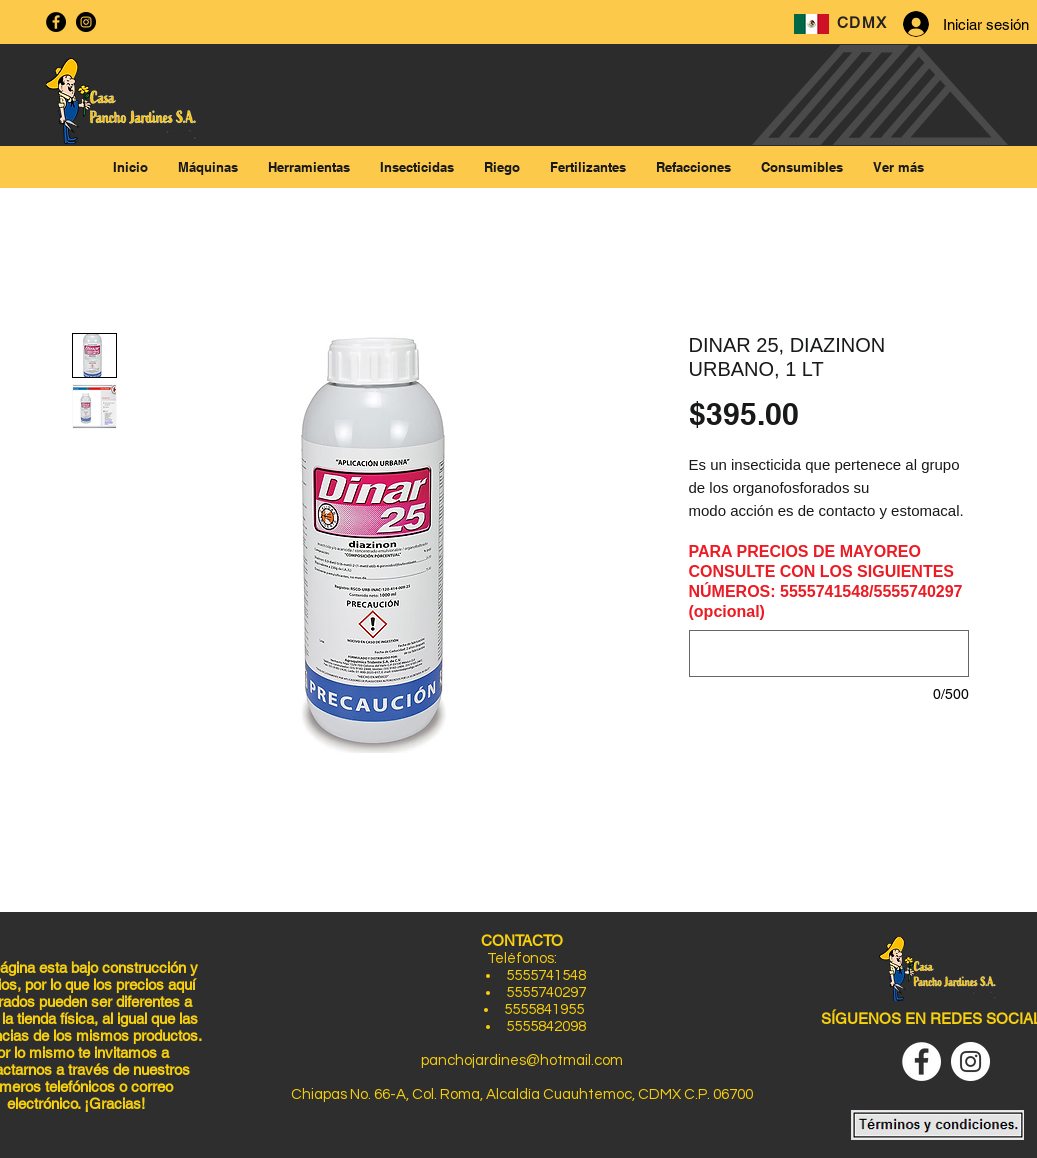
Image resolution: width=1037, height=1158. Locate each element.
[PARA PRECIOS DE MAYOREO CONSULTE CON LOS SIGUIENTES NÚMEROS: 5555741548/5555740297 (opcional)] (829, 653)
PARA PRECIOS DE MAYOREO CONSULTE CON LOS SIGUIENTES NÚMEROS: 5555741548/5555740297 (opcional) (826, 581)
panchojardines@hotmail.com (522, 1060)
